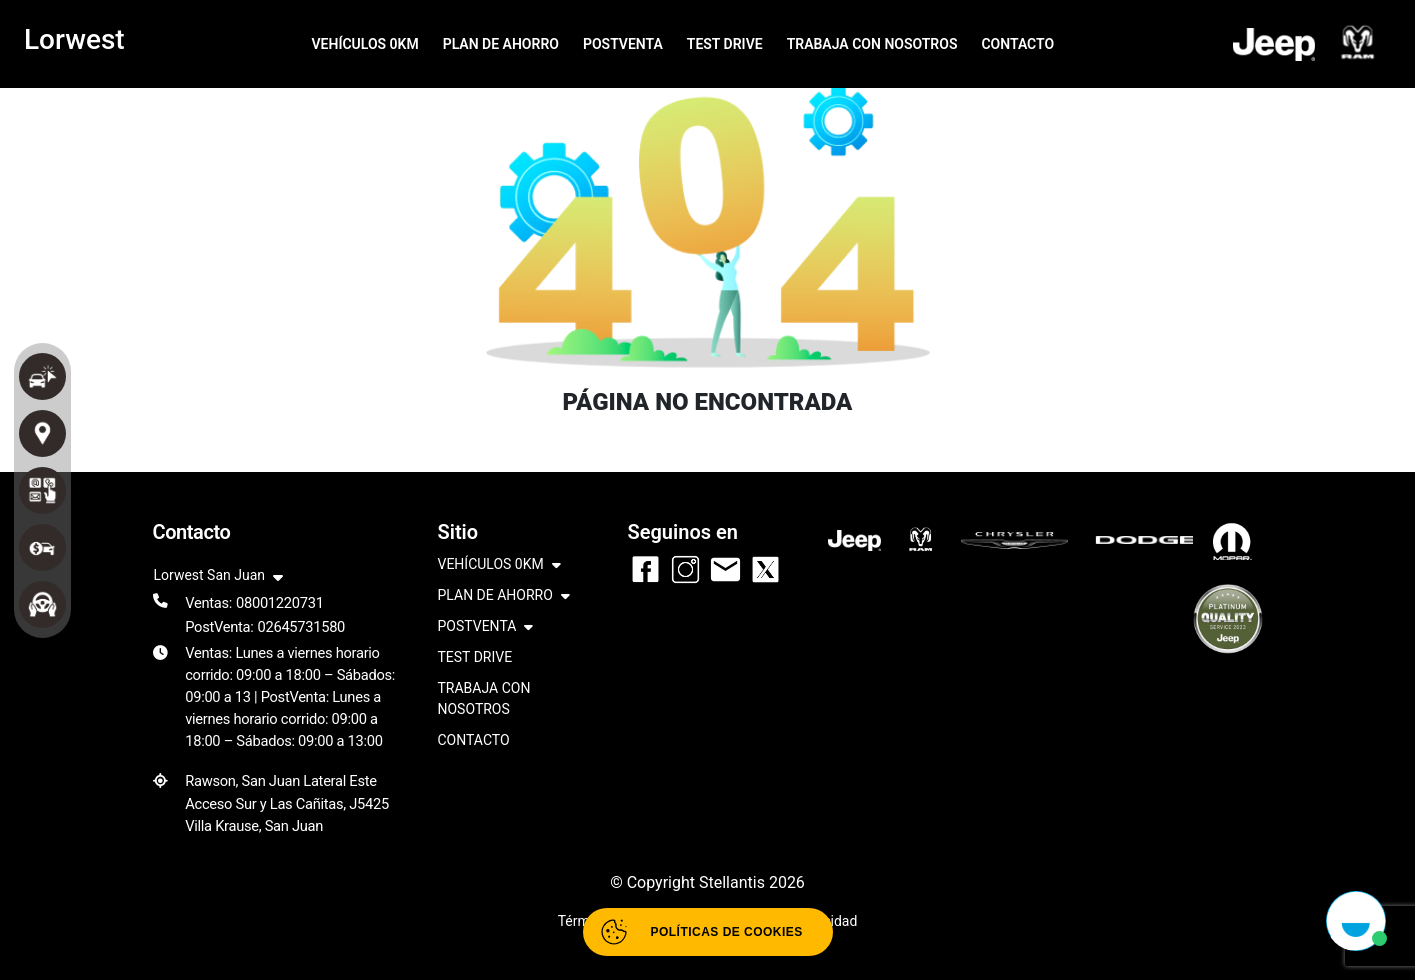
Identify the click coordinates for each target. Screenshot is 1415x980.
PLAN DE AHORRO (501, 44)
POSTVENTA (623, 44)
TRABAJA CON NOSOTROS (872, 44)
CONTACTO (1017, 44)
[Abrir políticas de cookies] (708, 932)
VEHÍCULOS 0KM (364, 44)
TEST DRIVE (725, 44)
